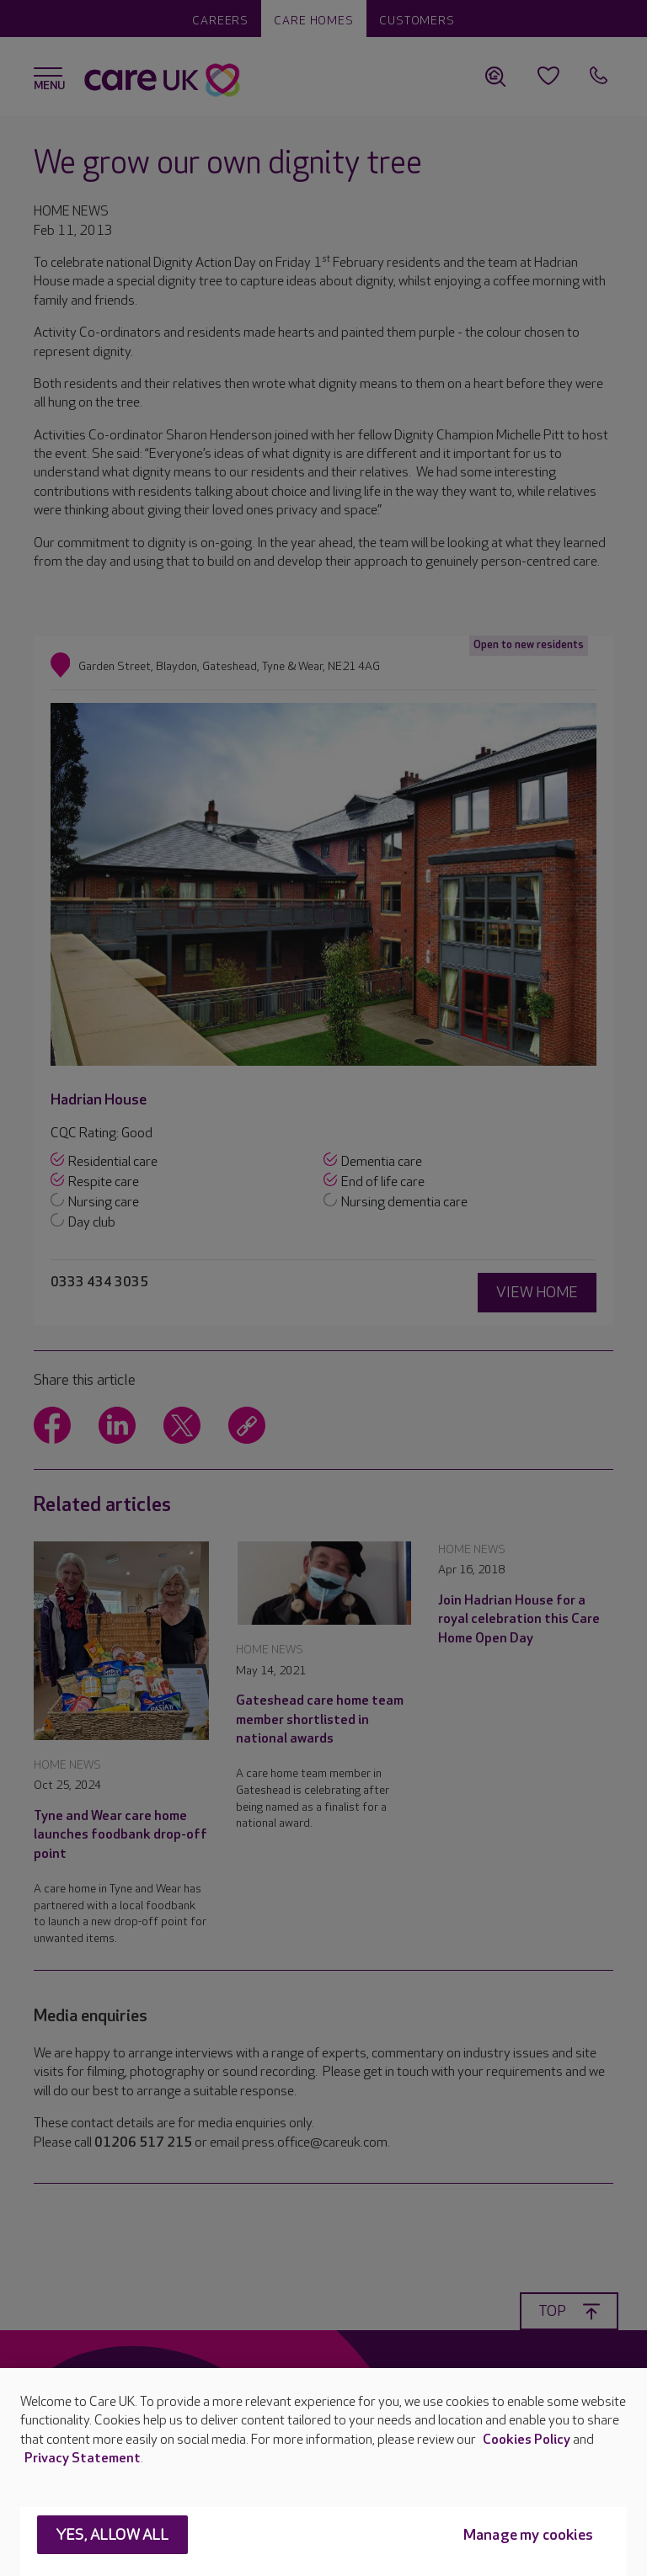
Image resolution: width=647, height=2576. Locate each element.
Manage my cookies (528, 2535)
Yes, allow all (112, 2535)
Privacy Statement (82, 2459)
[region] (323, 2472)
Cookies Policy (526, 2440)
